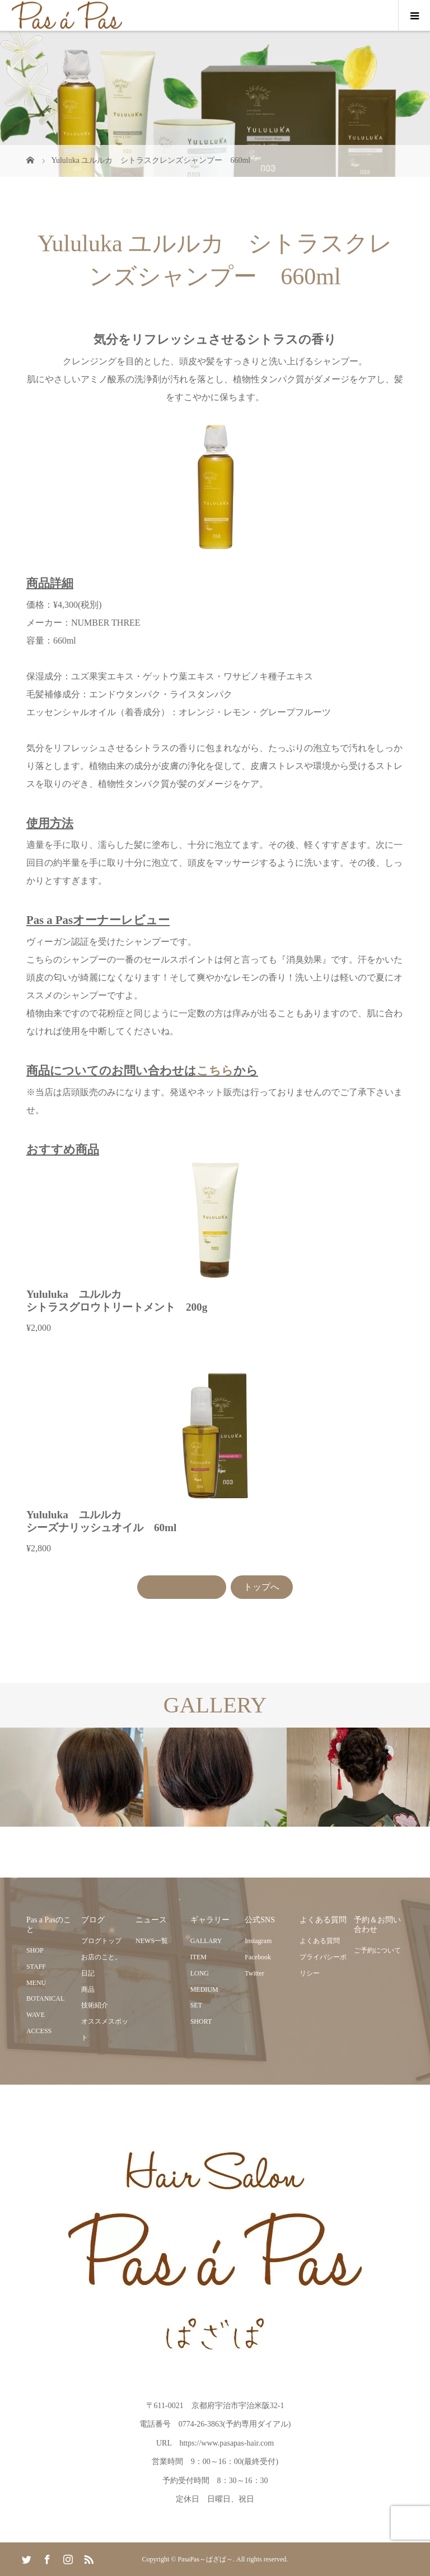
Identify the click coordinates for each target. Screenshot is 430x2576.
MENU (36, 1983)
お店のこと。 (101, 1957)
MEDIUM (204, 1989)
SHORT (201, 2021)
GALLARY (206, 1941)
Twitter (254, 1973)
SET (196, 2005)
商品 (88, 1989)
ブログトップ (101, 1941)
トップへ (261, 1587)
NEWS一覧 (151, 1941)
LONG (199, 1973)
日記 (88, 1973)
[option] (71, 1777)
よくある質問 (320, 1941)
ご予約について (377, 1950)
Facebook (258, 1957)
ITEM (198, 1957)
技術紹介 (94, 2005)
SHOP (35, 1950)
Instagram (258, 1941)
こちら (215, 1070)
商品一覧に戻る (182, 1587)
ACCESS (39, 2031)
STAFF (36, 1966)
